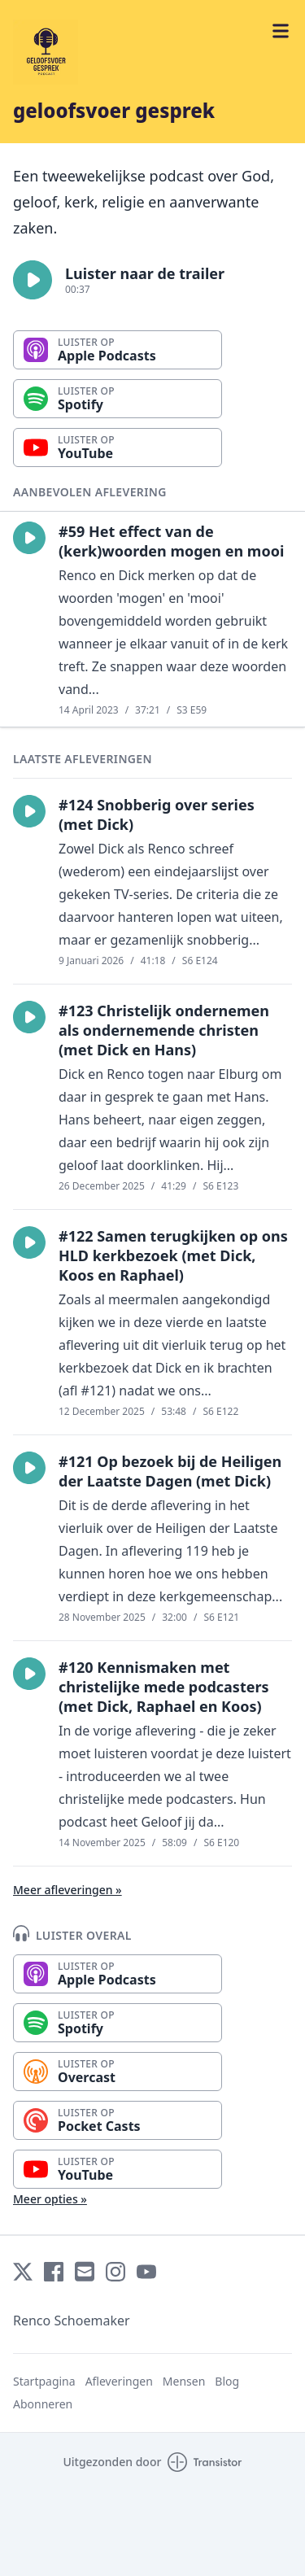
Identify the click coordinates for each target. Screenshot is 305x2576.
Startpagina (44, 2381)
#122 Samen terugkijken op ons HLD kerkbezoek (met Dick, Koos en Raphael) (173, 1255)
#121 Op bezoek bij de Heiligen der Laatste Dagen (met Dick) (170, 1471)
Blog (227, 2381)
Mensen (184, 2381)
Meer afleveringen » (67, 1889)
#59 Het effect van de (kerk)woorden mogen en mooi (171, 541)
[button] (32, 279)
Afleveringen (119, 2381)
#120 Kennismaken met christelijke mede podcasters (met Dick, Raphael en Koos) (164, 1686)
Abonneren (42, 2404)
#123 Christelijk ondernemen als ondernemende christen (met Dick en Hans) (164, 1030)
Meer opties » (50, 2199)
